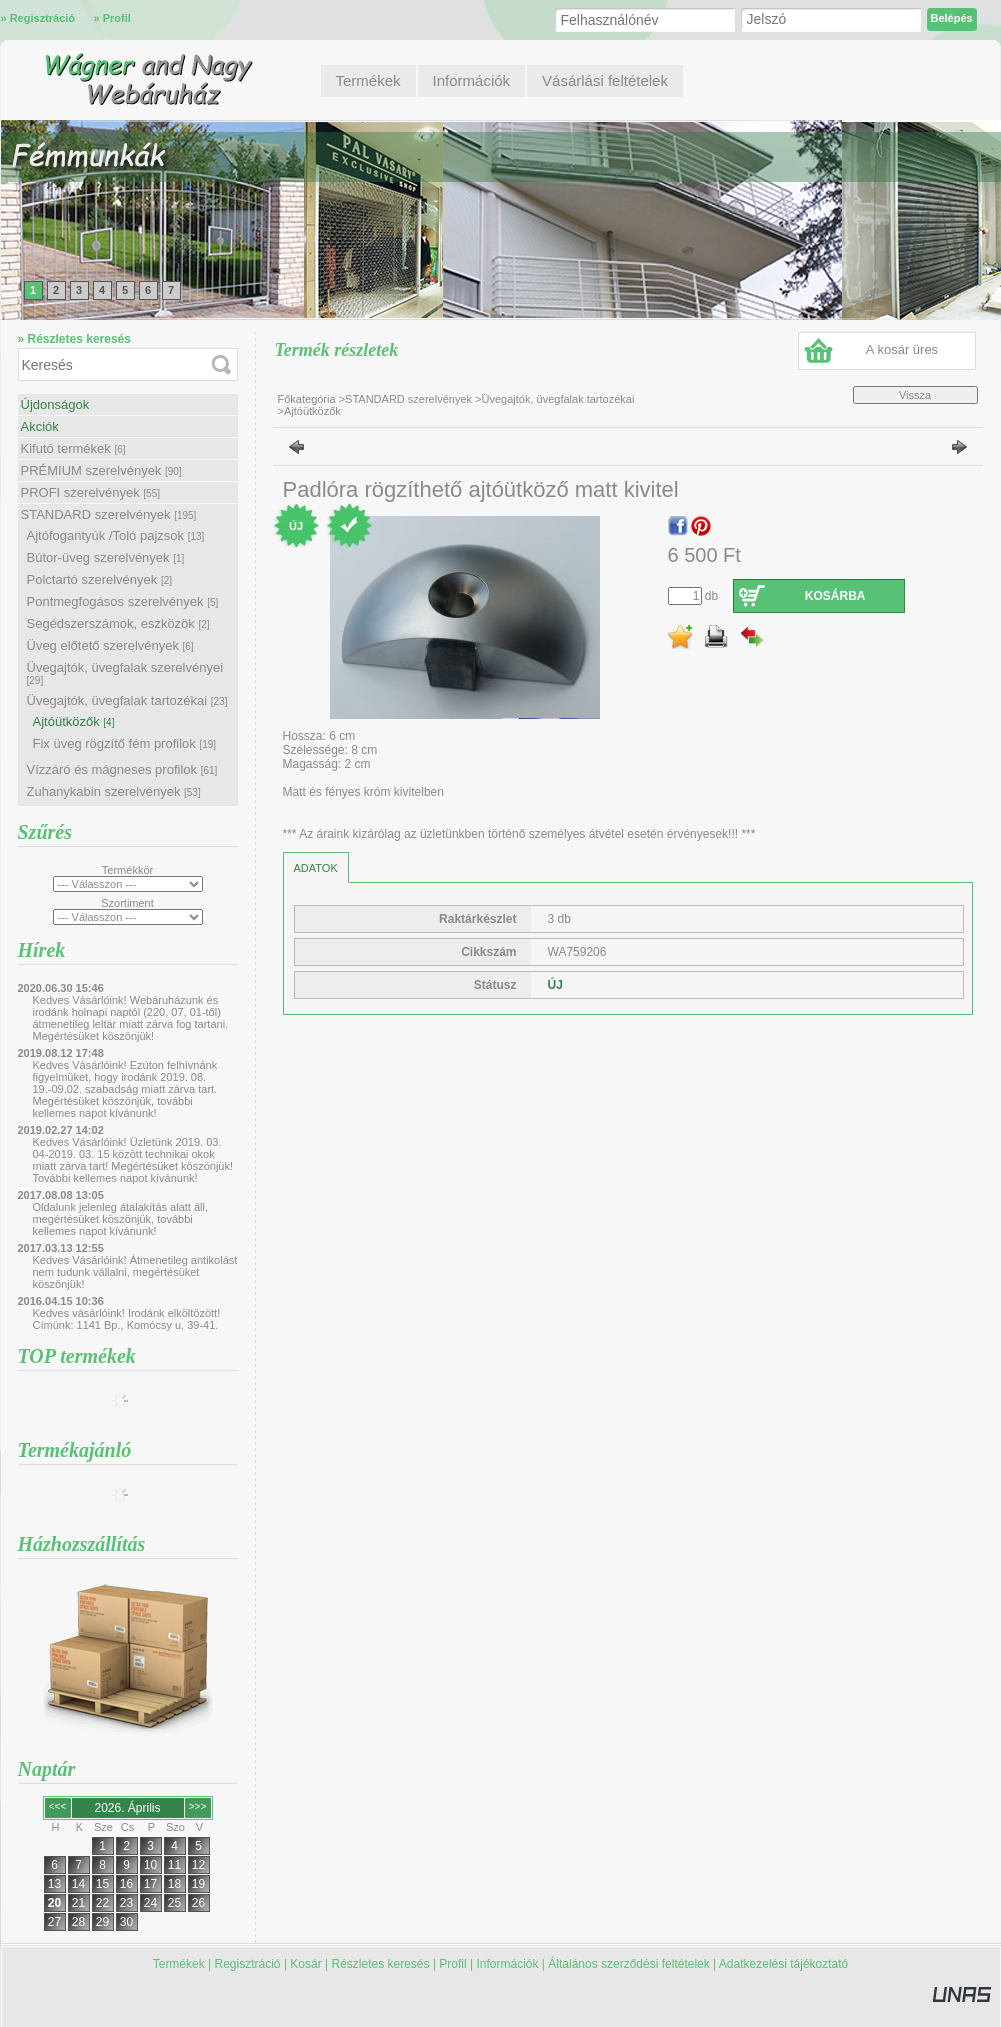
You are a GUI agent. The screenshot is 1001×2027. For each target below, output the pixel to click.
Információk (507, 1964)
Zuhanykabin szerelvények (114, 791)
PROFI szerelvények (91, 492)
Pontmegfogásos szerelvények (123, 601)
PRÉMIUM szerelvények (101, 470)
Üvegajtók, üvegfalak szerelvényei (125, 673)
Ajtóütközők (74, 721)
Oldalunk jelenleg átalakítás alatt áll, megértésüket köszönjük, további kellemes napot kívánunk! (121, 1219)
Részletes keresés (381, 1964)
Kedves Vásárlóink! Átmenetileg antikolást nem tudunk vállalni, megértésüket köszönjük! (135, 1272)
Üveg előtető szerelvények (110, 645)
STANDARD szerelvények (109, 514)
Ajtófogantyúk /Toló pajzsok (116, 535)
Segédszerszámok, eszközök (118, 623)
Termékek (179, 1964)
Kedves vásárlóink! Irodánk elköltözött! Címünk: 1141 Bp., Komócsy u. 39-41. (127, 1319)
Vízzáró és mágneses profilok (122, 769)
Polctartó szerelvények (100, 579)
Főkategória (307, 399)
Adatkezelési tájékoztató (783, 1964)
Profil (452, 1964)
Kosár (305, 1964)
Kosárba (835, 596)
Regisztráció (248, 1964)
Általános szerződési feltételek (628, 1964)
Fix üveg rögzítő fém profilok (125, 743)
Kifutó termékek (73, 448)
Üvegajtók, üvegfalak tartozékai (127, 700)
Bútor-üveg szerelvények (106, 557)
